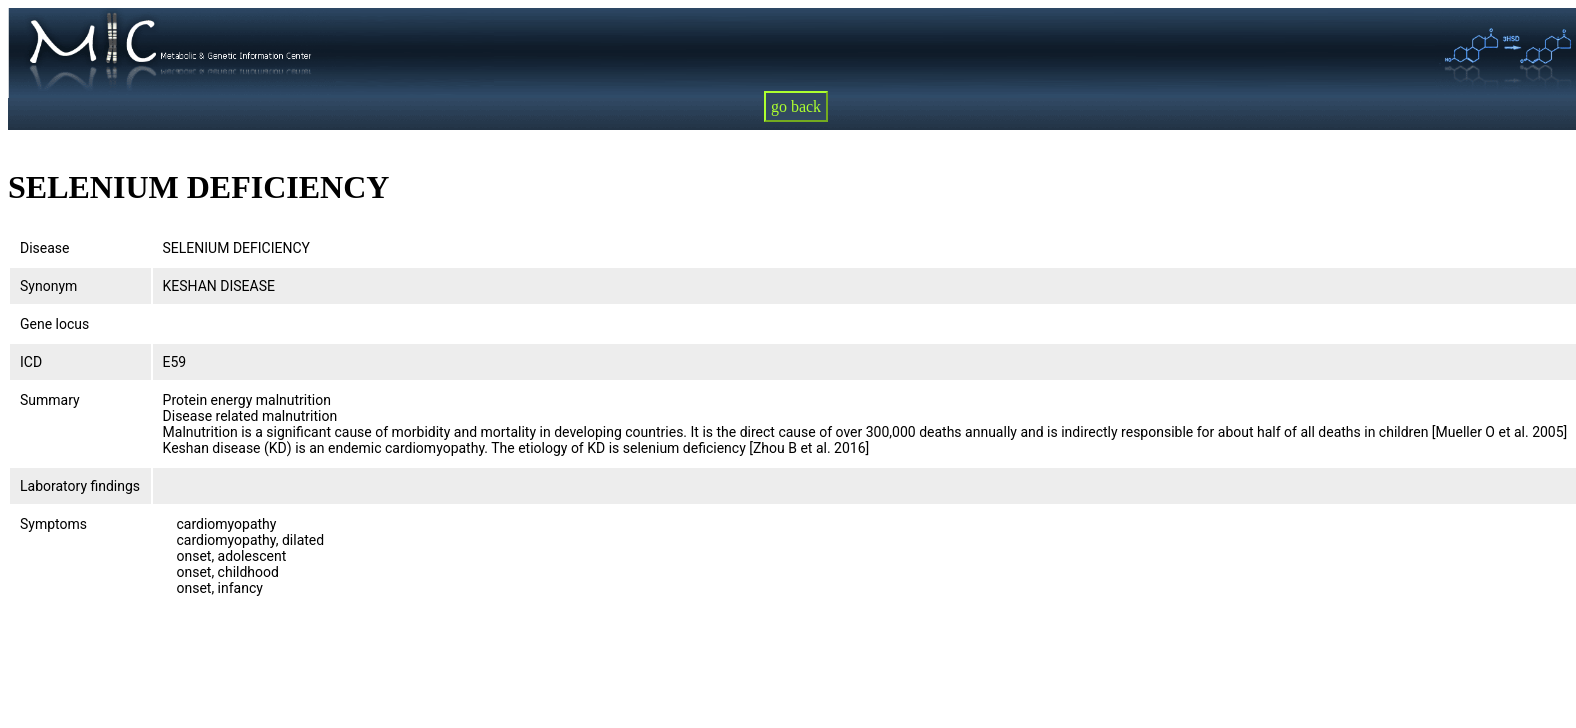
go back (796, 106)
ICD (31, 362)
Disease (45, 248)
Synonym (48, 286)
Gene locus (54, 324)
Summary (50, 400)
